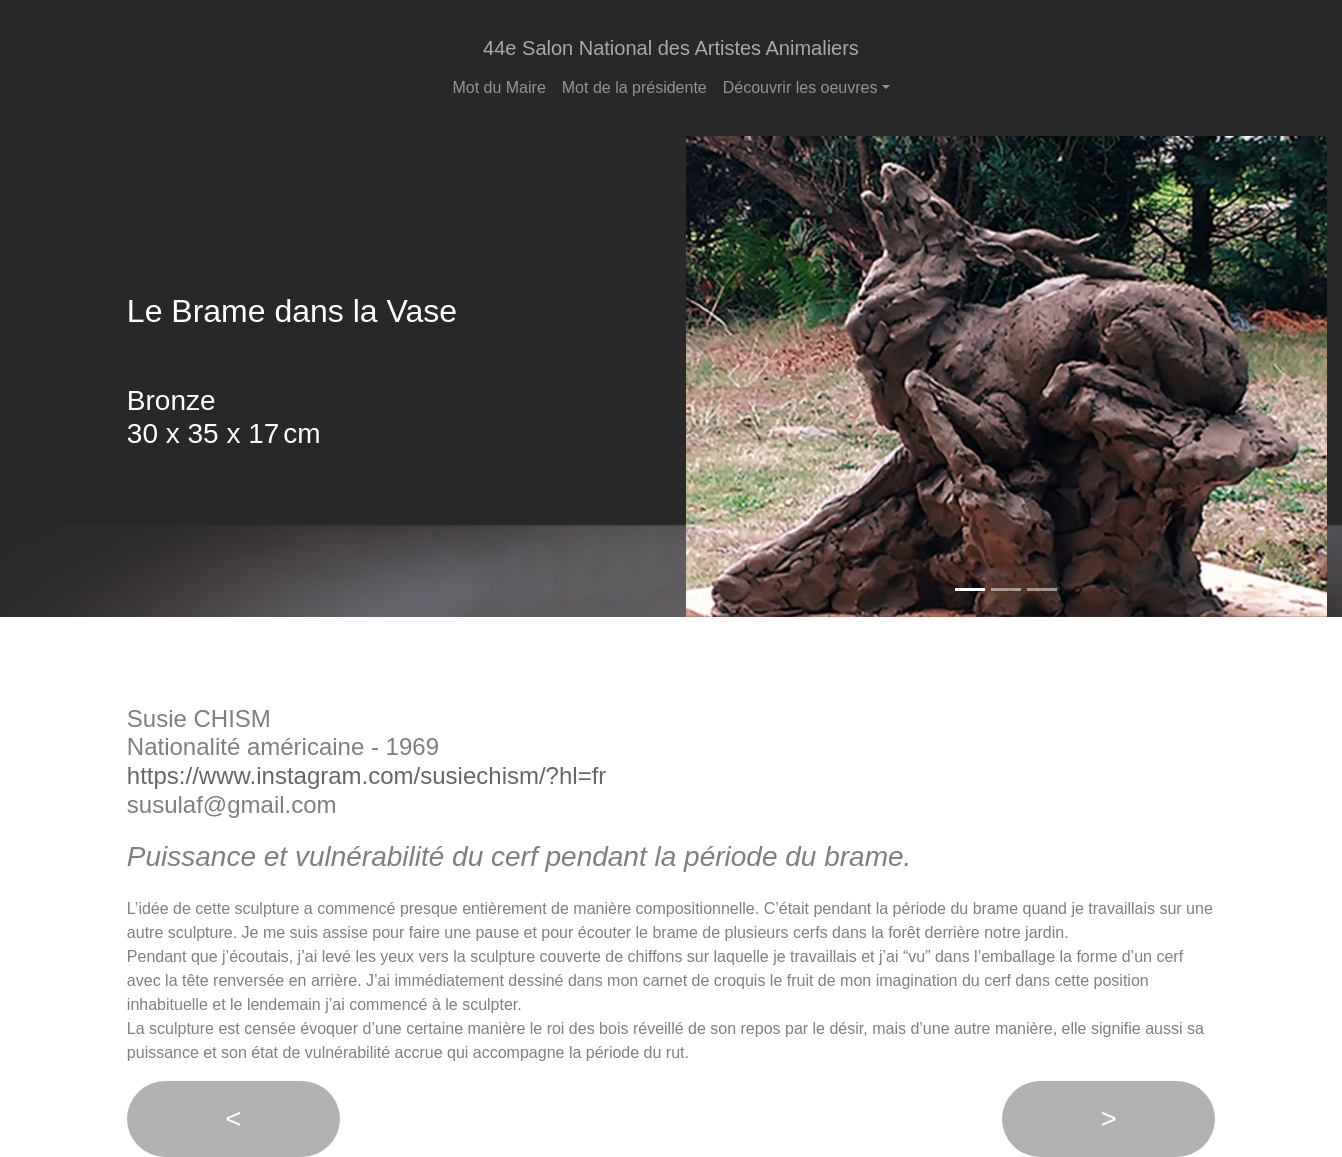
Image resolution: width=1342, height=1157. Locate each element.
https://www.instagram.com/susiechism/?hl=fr (367, 775)
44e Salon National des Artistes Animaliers (671, 48)
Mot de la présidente (634, 87)
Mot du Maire (498, 87)
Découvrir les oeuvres (800, 87)
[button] (734, 376)
